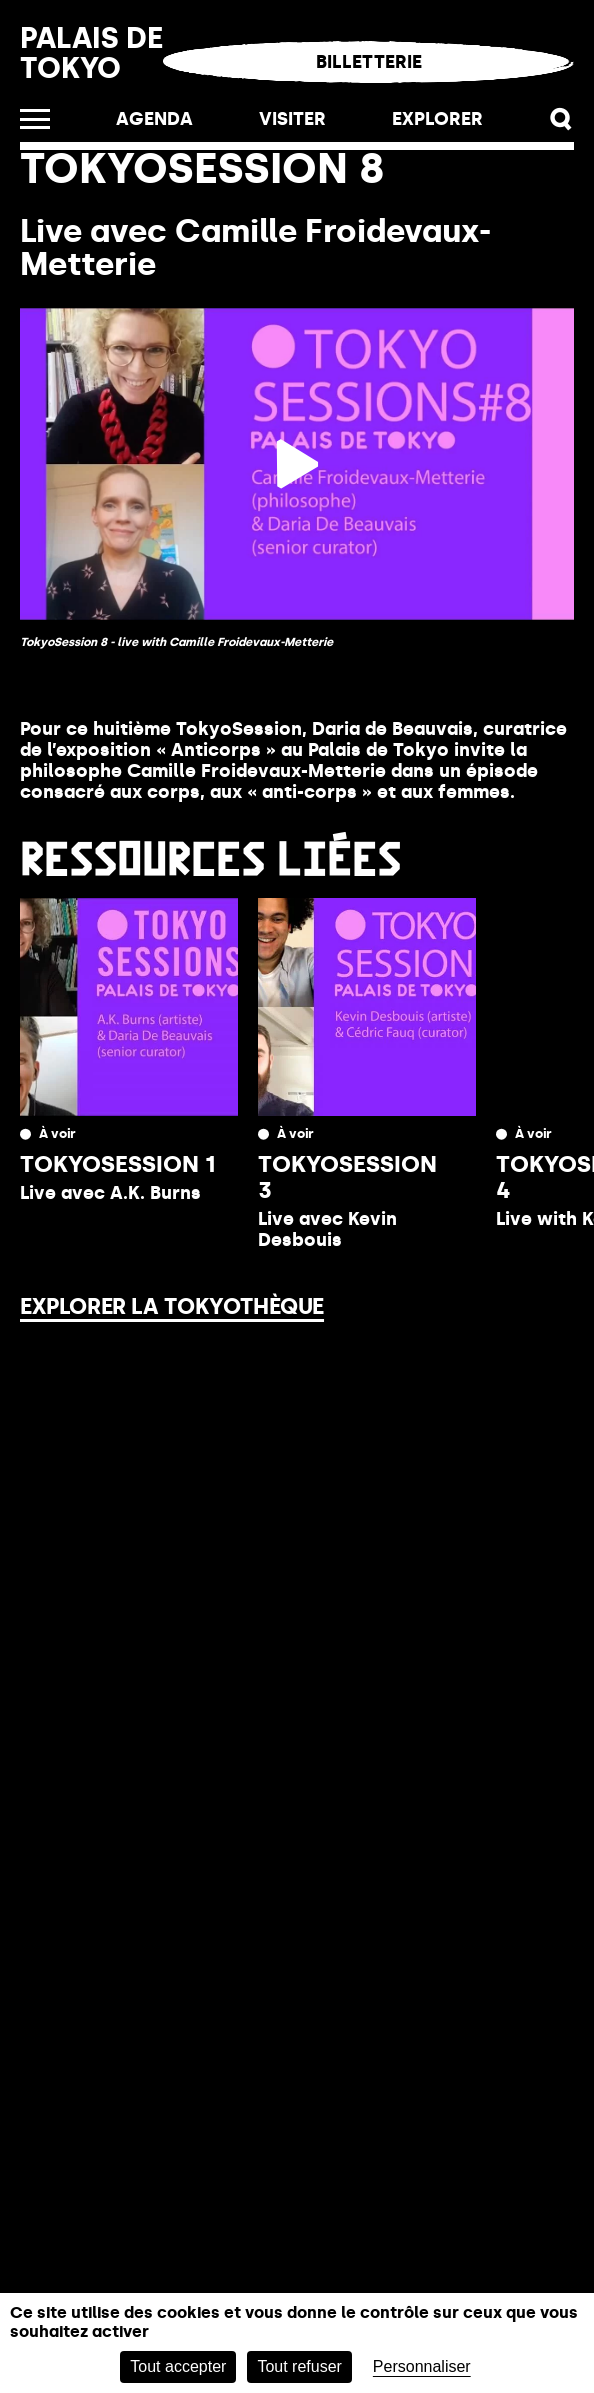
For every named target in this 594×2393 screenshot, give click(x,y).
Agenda (154, 119)
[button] (561, 119)
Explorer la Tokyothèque (172, 1306)
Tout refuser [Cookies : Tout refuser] (299, 2366)
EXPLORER (437, 119)
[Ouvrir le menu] (35, 119)
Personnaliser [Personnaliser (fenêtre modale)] (422, 2366)
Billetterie (369, 62)
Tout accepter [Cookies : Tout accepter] (178, 2366)
